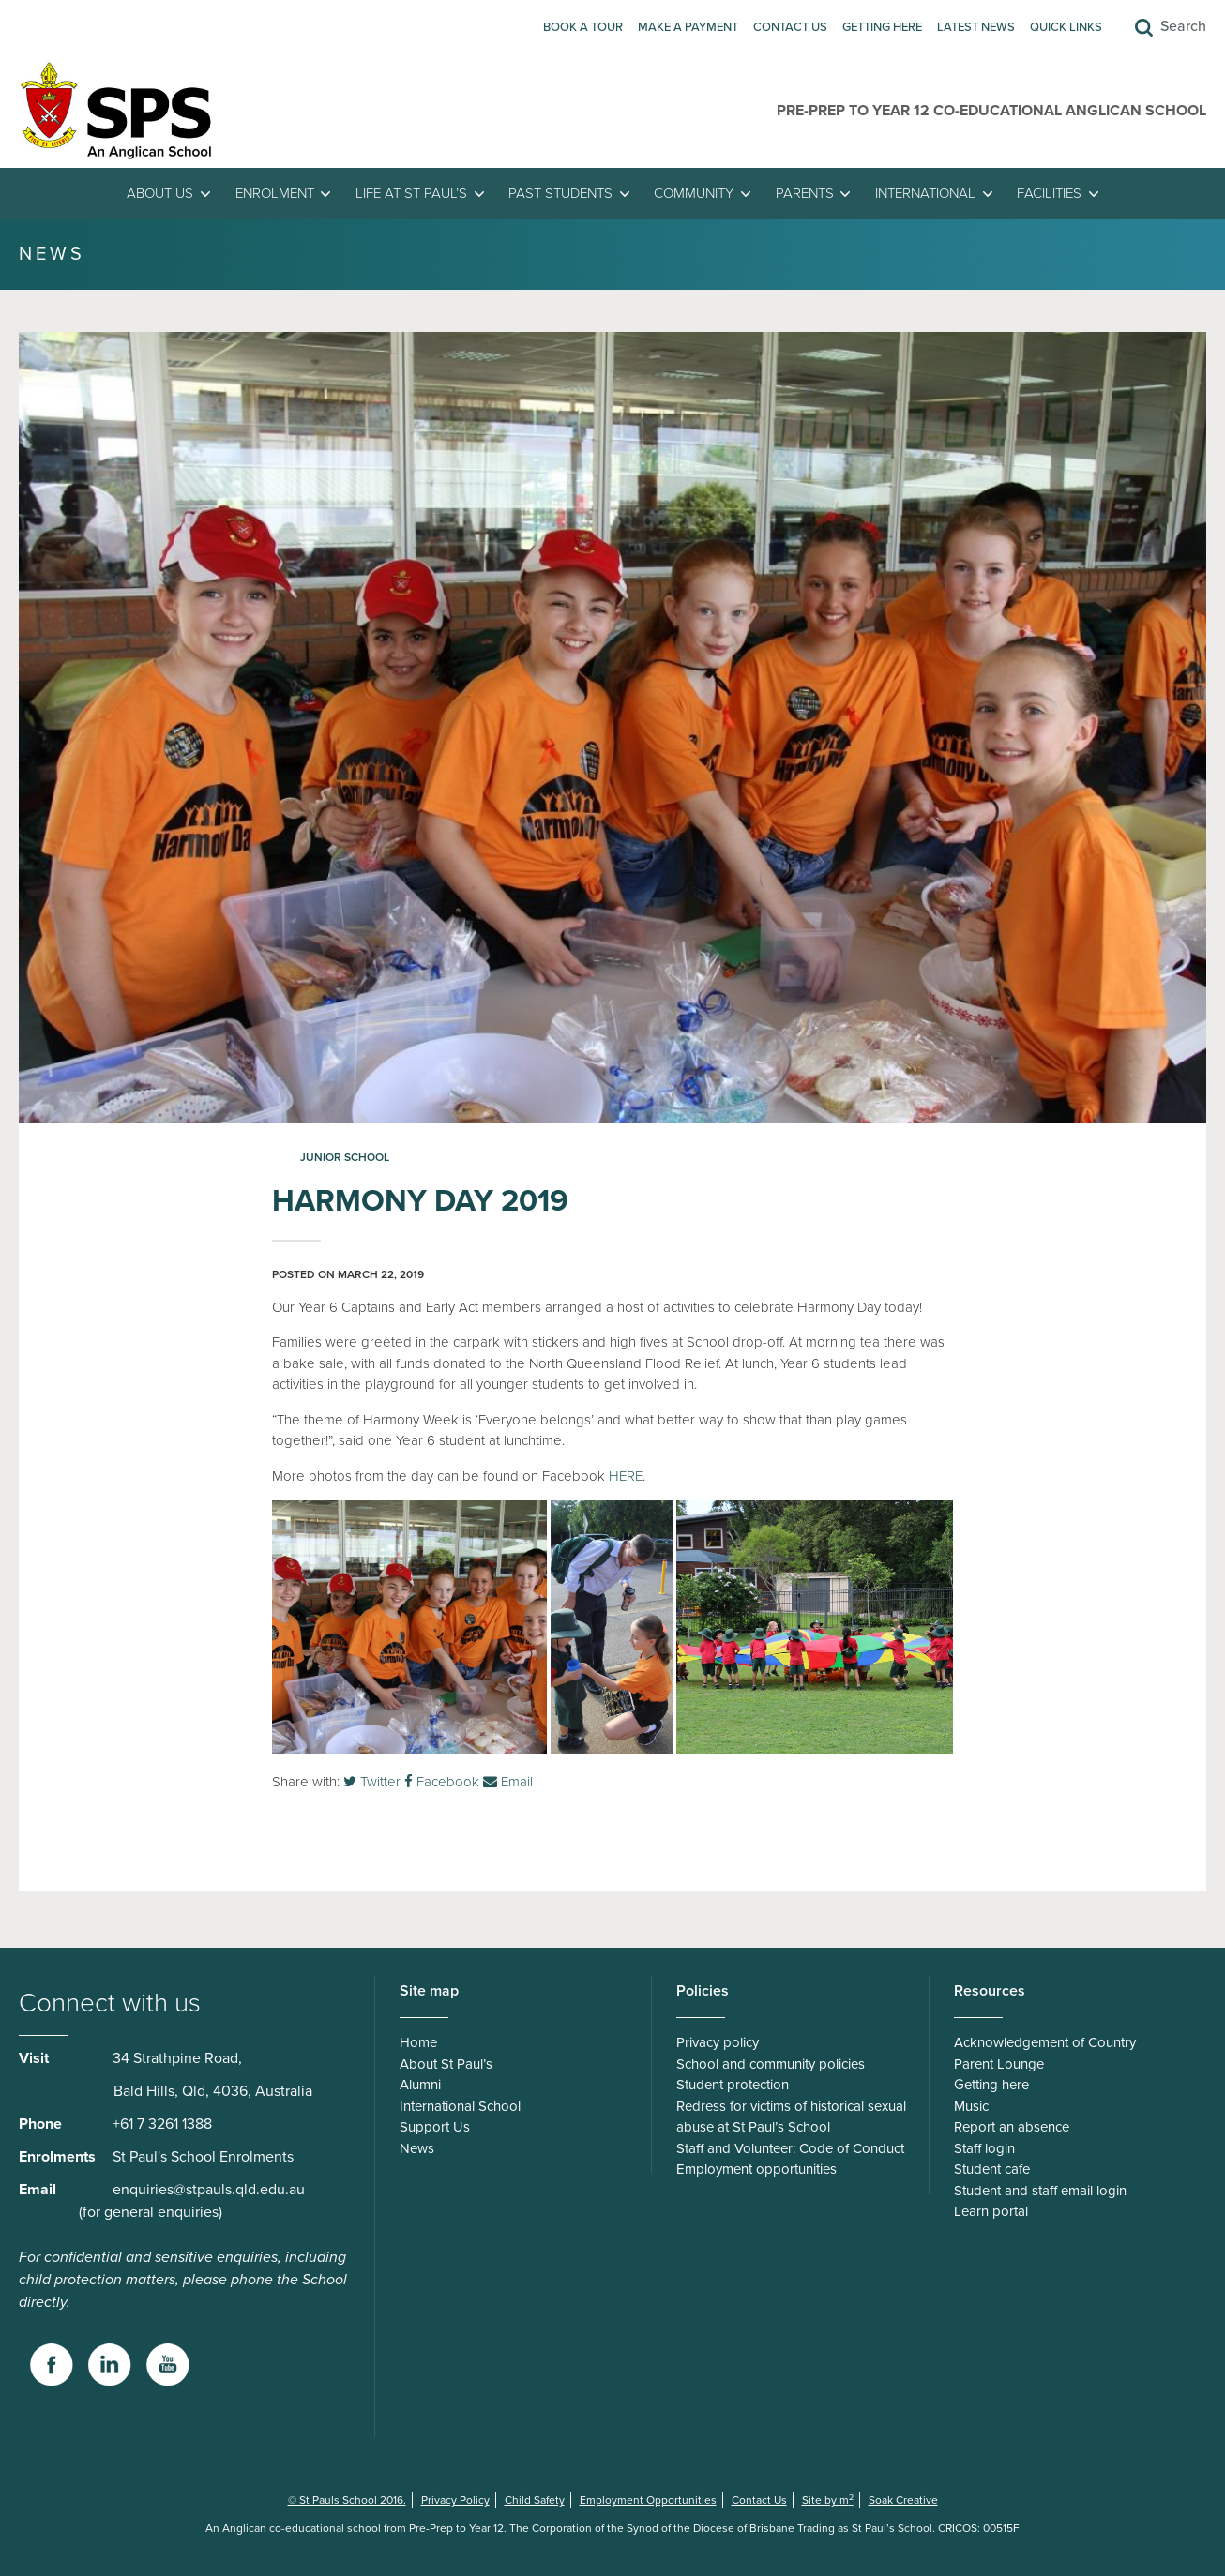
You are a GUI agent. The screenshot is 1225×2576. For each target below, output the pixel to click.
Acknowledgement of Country (1045, 2042)
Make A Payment (688, 27)
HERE (626, 1476)
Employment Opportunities (648, 2500)
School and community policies (770, 2064)
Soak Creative (903, 2500)
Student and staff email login (1040, 2190)
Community (693, 193)
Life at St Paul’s (411, 193)
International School (460, 2106)
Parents (805, 193)
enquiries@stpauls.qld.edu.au (209, 2189)
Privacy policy (717, 2042)
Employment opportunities (756, 2169)
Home (418, 2042)
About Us (160, 193)
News (417, 2148)
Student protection (732, 2084)
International (925, 193)
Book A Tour (583, 27)
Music (971, 2106)
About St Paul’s (446, 2064)
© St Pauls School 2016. (347, 2500)
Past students (560, 193)
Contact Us (790, 27)
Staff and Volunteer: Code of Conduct (790, 2148)
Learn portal (991, 2211)
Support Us (435, 2126)
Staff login (984, 2148)
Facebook (441, 1781)
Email (508, 1781)
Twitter (372, 1781)
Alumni (420, 2084)
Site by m (828, 2500)
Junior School (344, 1157)
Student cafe (992, 2169)
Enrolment (274, 193)
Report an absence (1011, 2126)
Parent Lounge (999, 2064)
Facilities (1049, 193)
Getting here (882, 27)
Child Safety (535, 2500)
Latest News (976, 27)
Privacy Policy (455, 2500)
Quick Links (1066, 27)
